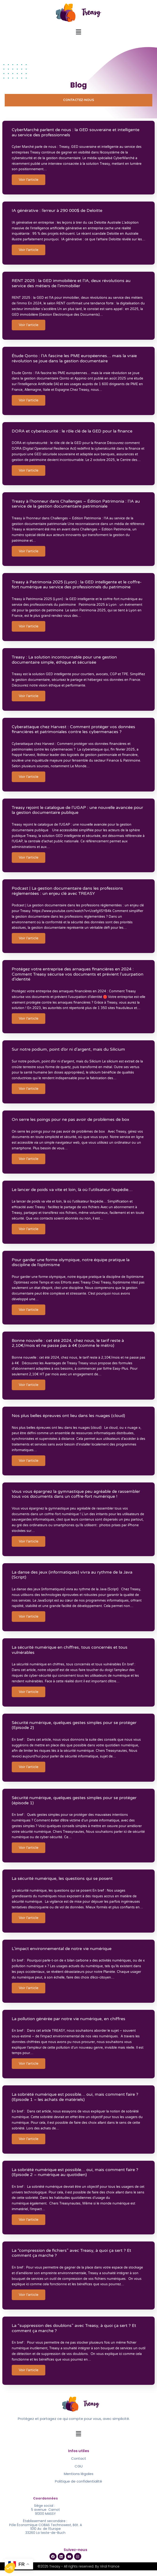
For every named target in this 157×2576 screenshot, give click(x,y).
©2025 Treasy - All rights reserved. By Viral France (78, 2566)
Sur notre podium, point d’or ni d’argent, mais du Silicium (68, 1049)
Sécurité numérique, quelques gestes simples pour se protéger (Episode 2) (74, 1725)
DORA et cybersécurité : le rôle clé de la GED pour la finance (72, 431)
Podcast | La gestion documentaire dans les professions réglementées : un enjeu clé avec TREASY (67, 891)
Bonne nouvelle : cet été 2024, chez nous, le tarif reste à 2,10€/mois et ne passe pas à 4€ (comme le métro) (68, 1343)
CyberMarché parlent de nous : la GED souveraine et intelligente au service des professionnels (75, 132)
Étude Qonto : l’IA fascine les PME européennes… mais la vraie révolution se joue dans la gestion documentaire (74, 358)
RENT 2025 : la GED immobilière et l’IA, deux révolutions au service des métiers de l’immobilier (71, 283)
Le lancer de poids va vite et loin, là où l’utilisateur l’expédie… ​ (73, 1189)
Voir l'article (28, 180)
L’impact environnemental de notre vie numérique (61, 1948)
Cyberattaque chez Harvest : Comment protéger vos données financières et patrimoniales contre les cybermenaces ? (73, 729)
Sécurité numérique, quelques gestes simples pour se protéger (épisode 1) (74, 1800)
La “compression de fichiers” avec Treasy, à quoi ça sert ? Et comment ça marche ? (71, 2253)
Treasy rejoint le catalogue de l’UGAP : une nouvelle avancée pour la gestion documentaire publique (77, 810)
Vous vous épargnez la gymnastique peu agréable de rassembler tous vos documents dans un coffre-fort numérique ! (76, 1494)
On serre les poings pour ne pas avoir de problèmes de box (70, 1119)
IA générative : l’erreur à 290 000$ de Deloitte (57, 210)
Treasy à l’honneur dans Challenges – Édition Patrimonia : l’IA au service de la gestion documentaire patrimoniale (76, 504)
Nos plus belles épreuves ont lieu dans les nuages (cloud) (68, 1415)
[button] (78, 32)
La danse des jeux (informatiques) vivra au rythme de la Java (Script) (72, 1575)
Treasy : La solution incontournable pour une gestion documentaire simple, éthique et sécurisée (64, 659)
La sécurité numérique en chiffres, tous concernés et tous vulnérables (69, 1650)
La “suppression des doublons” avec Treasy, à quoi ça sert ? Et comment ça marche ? (74, 2328)
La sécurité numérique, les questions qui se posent (62, 1878)
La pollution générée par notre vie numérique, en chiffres (68, 2018)
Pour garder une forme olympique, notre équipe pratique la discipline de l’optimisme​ (71, 1262)
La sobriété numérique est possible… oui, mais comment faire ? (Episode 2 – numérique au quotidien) (75, 2172)
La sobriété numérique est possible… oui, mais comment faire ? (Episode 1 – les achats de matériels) (75, 2097)
